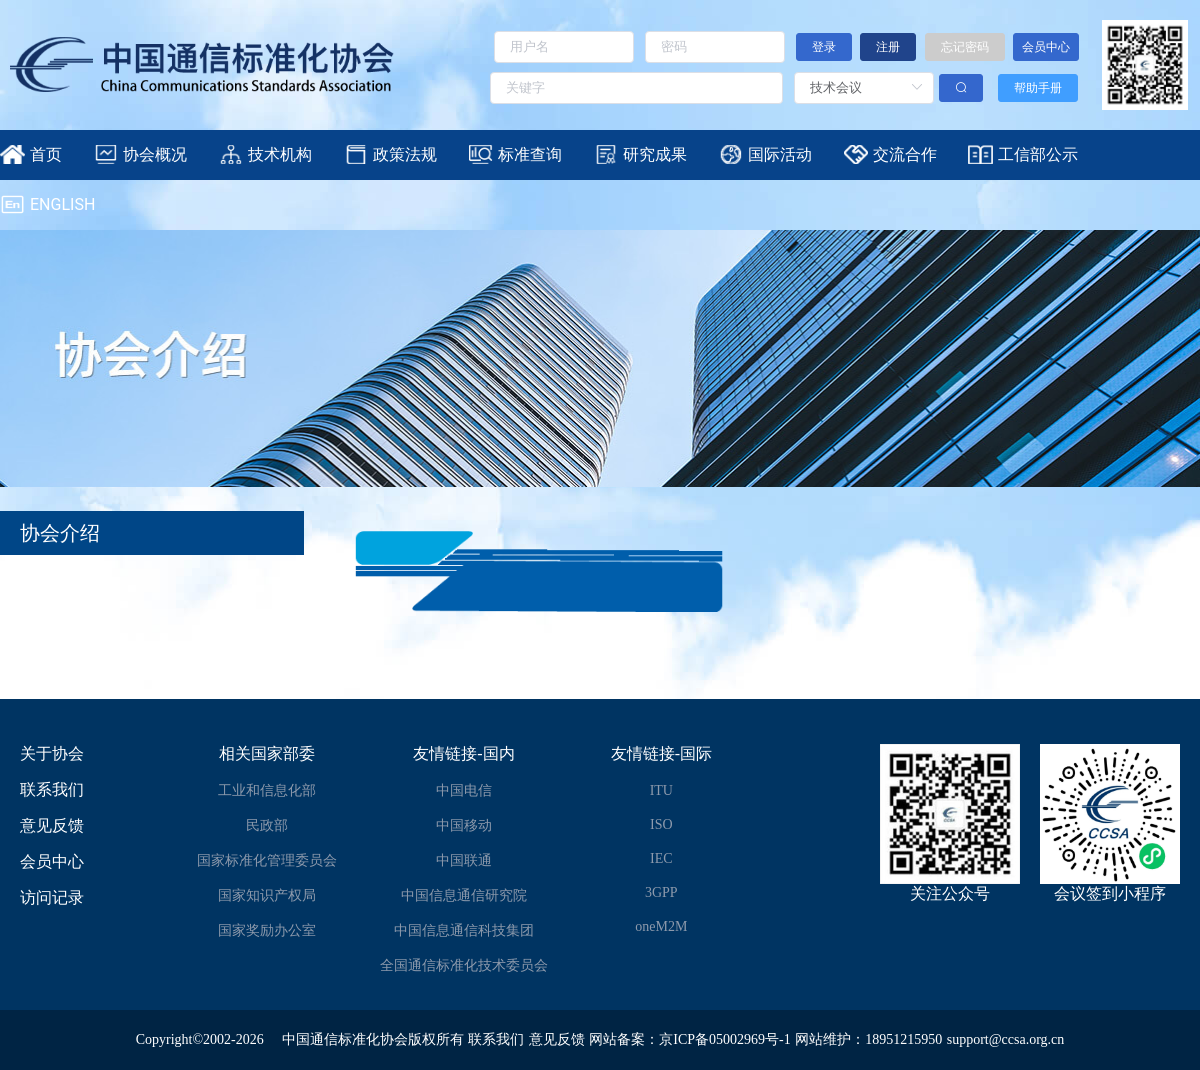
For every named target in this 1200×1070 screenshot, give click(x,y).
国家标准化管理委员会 (267, 860)
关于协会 (52, 753)
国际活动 (780, 154)
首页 (46, 154)
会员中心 (52, 861)
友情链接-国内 (463, 753)
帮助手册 (1038, 88)
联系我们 (52, 789)
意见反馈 (52, 825)
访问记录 (52, 897)
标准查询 (530, 154)
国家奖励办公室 (267, 930)
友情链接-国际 (661, 753)
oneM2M (661, 926)
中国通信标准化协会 (345, 1039)
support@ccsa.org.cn (1006, 1039)
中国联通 (464, 860)
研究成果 (655, 154)
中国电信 (464, 790)
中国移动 (464, 825)
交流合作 (905, 154)
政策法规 (405, 154)
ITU (661, 790)
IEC (661, 858)
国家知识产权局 (267, 895)
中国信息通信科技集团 (464, 930)
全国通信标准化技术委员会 (464, 965)
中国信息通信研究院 (464, 895)
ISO (661, 824)
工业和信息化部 (267, 790)
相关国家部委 (267, 753)
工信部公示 (1038, 154)
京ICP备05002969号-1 (724, 1039)
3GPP (661, 892)
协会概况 (155, 154)
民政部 (267, 825)
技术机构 (280, 154)
